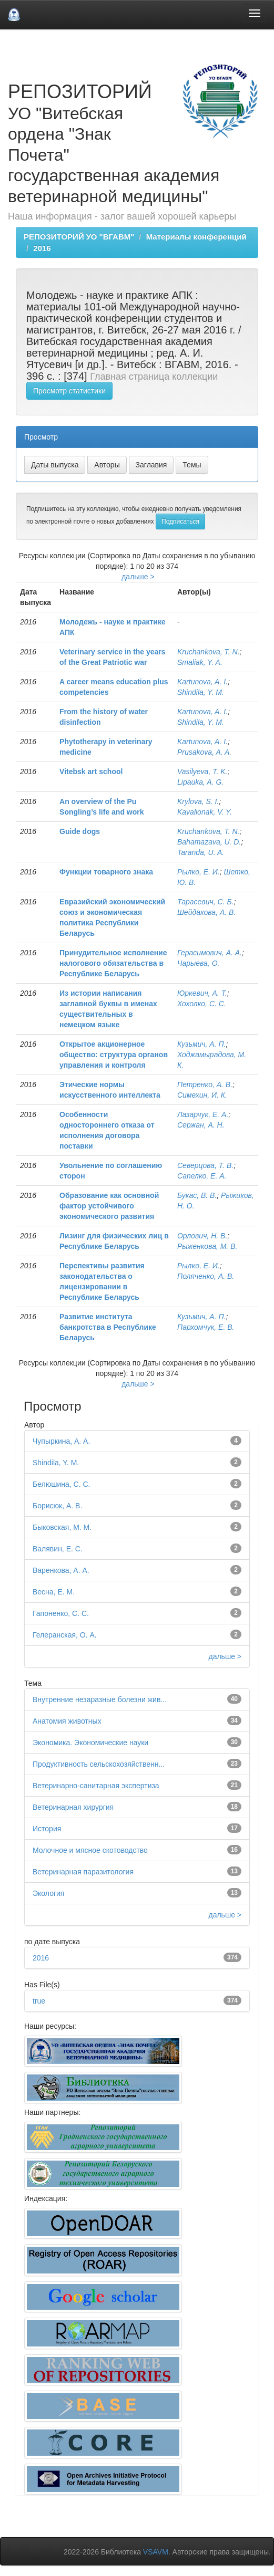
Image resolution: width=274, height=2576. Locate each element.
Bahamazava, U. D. (209, 842)
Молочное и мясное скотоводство (90, 1850)
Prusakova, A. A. (204, 752)
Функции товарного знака (106, 872)
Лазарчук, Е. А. (202, 1114)
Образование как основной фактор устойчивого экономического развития (109, 1206)
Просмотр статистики (69, 391)
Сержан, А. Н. (201, 1125)
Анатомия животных (67, 1721)
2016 (41, 248)
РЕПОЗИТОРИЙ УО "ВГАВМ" (79, 236)
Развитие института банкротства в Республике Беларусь (107, 1327)
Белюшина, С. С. (61, 1484)
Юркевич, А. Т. (202, 993)
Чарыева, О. (198, 963)
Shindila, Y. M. (200, 692)
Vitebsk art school (91, 771)
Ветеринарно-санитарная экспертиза (96, 1785)
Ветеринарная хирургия (73, 1807)
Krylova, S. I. (198, 801)
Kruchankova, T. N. (208, 652)
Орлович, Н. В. (202, 1236)
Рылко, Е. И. (198, 872)
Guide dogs (79, 831)
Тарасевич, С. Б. (205, 902)
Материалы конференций (196, 236)
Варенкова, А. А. (61, 1570)
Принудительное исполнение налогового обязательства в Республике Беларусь (113, 963)
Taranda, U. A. (200, 852)
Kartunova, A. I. (202, 681)
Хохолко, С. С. (201, 1003)
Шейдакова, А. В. (206, 912)
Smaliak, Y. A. (199, 662)
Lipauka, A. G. (200, 782)
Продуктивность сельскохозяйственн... (99, 1764)
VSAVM (155, 2552)
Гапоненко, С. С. (61, 1613)
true (39, 2001)
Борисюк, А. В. (57, 1505)
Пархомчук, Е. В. (205, 1327)
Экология (48, 1893)
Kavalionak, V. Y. (204, 812)
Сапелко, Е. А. (201, 1176)
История (47, 1828)
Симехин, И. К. (202, 1095)
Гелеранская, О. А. (65, 1635)
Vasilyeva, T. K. (202, 771)
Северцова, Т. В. (205, 1165)
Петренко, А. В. (204, 1084)
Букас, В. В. (197, 1195)
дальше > (138, 576)
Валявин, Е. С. (58, 1549)
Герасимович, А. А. (209, 952)
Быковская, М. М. (62, 1527)
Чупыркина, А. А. (61, 1441)
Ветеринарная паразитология (83, 1872)
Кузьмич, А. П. (201, 1044)
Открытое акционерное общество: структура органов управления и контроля (113, 1054)
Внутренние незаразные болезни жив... (100, 1699)
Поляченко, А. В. (205, 1276)
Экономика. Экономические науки (90, 1742)
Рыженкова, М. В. (207, 1246)
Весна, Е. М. (54, 1592)
